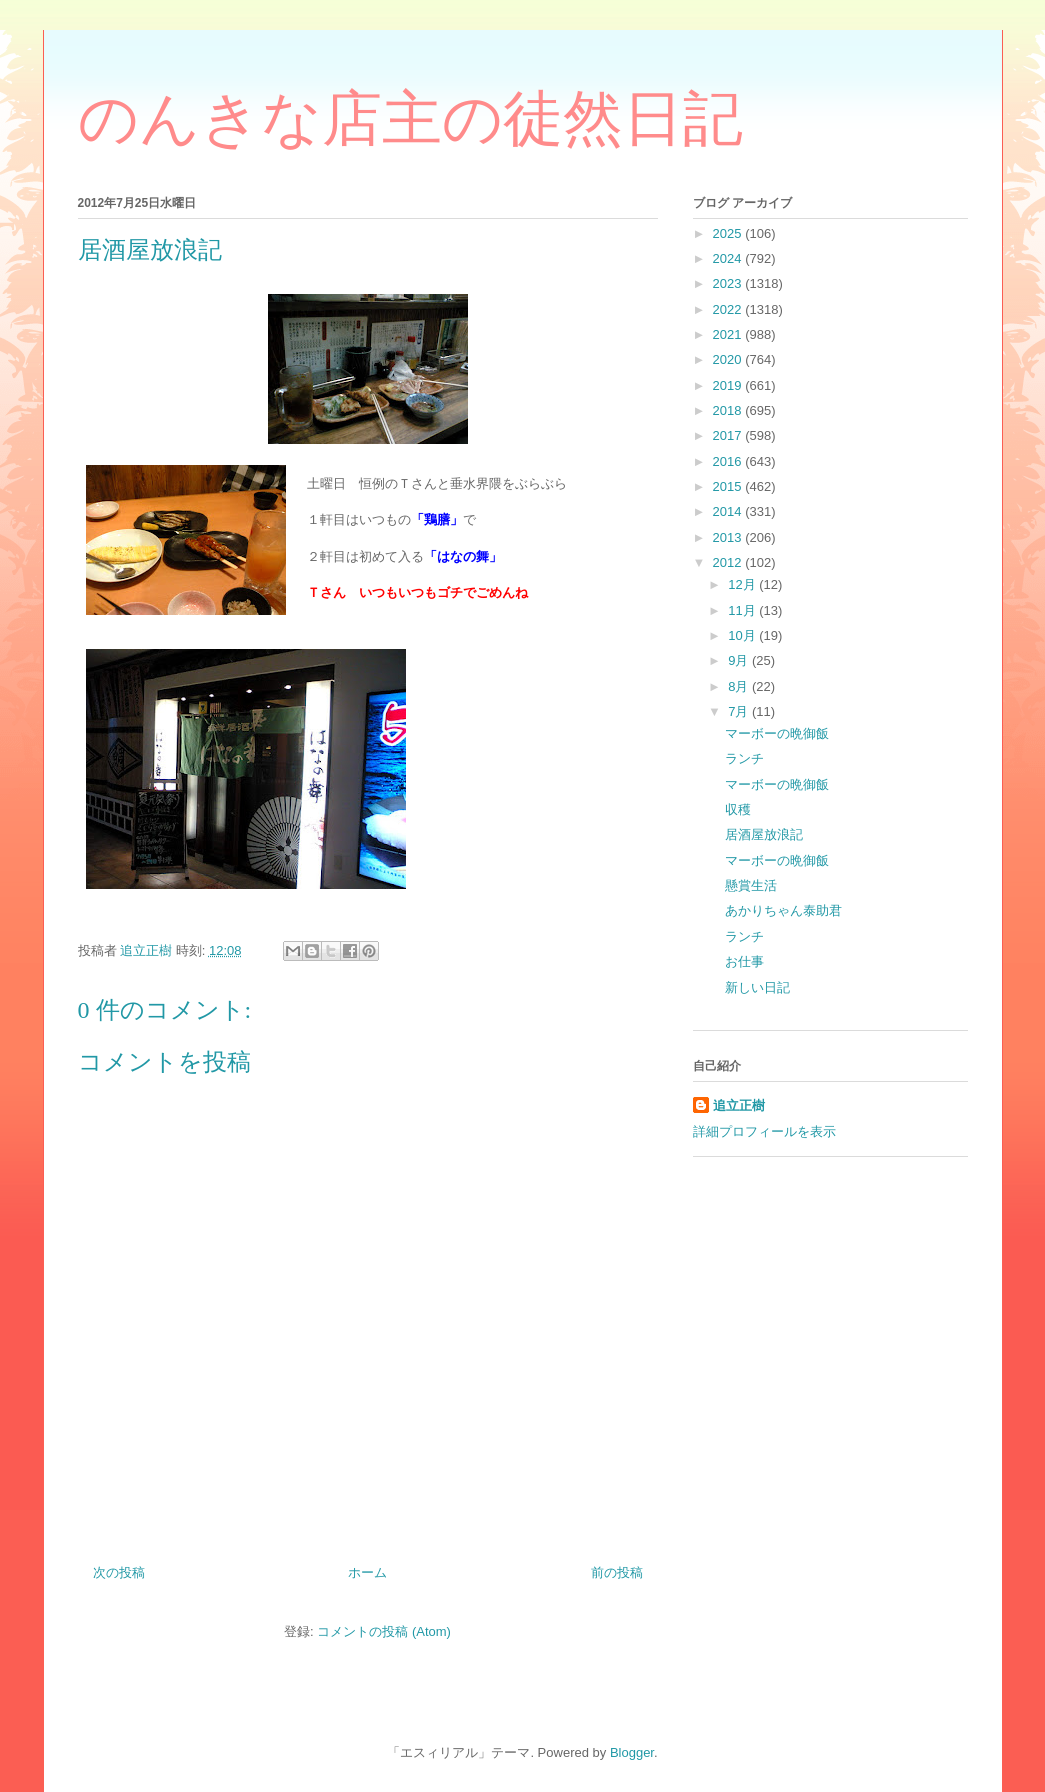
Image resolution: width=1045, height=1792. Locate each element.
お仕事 (744, 961)
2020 (729, 359)
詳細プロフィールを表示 (764, 1131)
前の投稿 (617, 1572)
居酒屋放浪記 (764, 834)
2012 (729, 562)
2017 (729, 435)
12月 (743, 584)
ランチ (744, 758)
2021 (729, 334)
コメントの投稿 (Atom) (384, 1631)
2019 (729, 385)
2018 (729, 410)
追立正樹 (739, 1105)
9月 (740, 660)
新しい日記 (757, 987)
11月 (743, 610)
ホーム (367, 1572)
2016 (729, 461)
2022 (729, 309)
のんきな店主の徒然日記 (410, 119)
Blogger (632, 1752)
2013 (729, 537)
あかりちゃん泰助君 (783, 910)
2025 (729, 233)
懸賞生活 (751, 885)
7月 (740, 711)
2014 (729, 511)
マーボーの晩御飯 (777, 733)
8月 (740, 686)
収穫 (738, 809)
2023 (729, 283)
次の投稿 (119, 1572)
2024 (729, 258)
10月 (743, 635)
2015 (729, 486)
